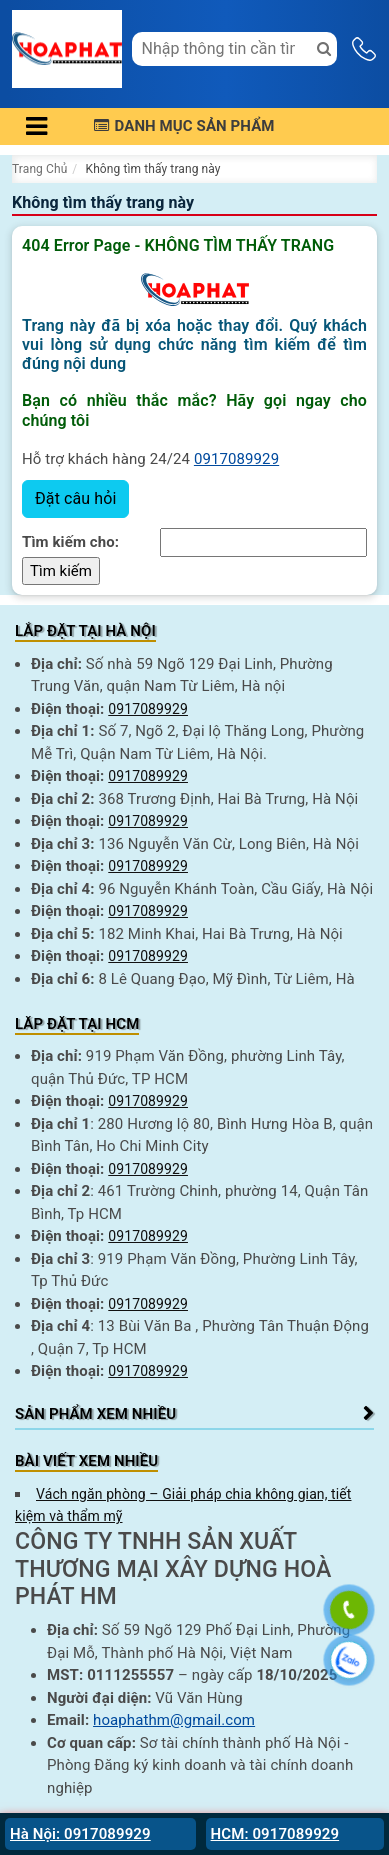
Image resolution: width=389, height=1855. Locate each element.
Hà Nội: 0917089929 (80, 1834)
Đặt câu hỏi (75, 498)
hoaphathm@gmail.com (174, 1720)
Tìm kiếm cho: (70, 542)
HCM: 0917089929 (275, 1834)
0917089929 (236, 459)
